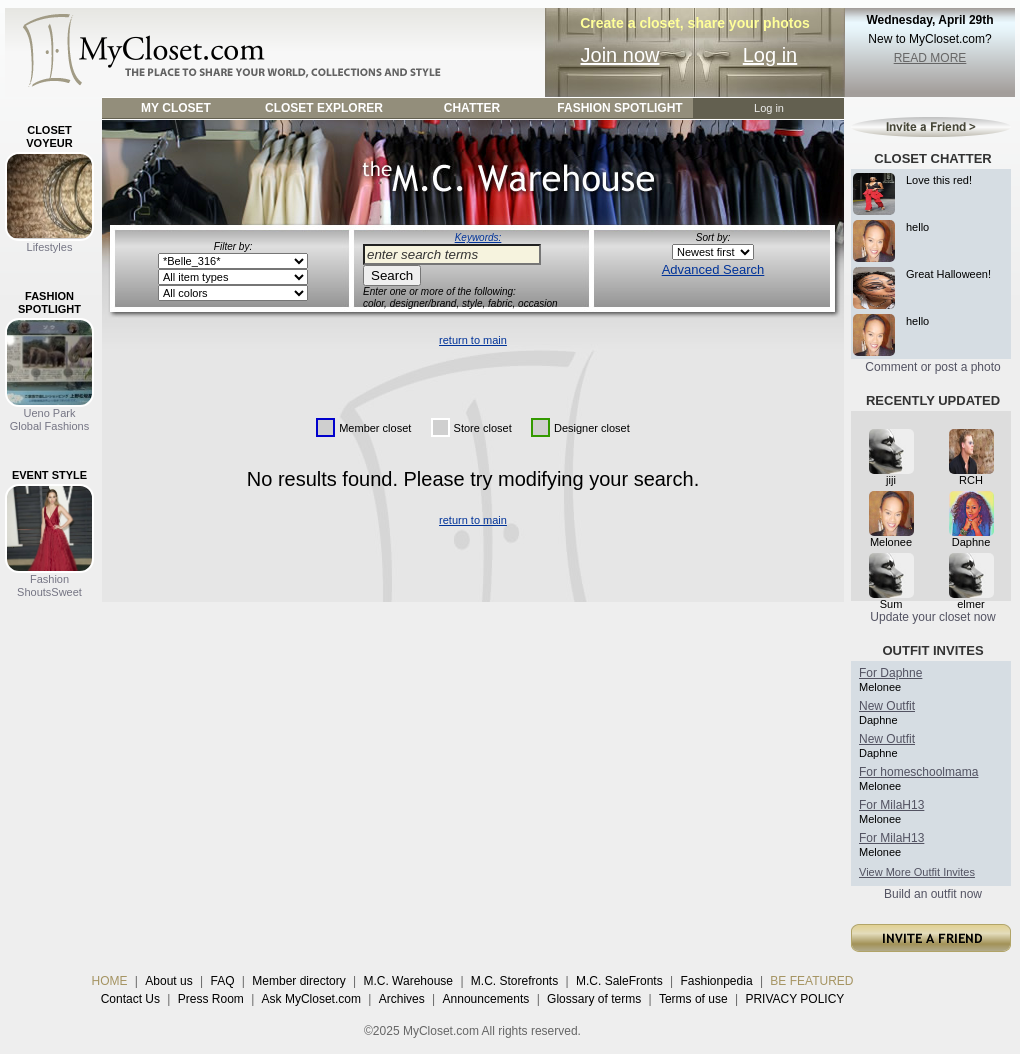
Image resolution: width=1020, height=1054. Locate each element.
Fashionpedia (717, 981)
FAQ (222, 981)
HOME (110, 981)
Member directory (298, 981)
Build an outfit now (933, 894)
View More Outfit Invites (917, 872)
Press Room (211, 999)
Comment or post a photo (932, 367)
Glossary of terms (594, 999)
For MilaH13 (891, 805)
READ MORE (930, 58)
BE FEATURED (811, 981)
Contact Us (130, 999)
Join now (620, 55)
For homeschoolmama (918, 772)
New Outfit (887, 706)
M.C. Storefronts (514, 981)
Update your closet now (932, 617)
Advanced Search (713, 269)
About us (168, 981)
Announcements (486, 999)
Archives (402, 999)
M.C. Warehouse (408, 981)
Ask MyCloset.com (311, 999)
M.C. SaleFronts (619, 981)
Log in (770, 55)
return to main (473, 340)
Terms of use (693, 999)
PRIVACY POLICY (794, 999)
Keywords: (478, 237)
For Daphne (890, 673)
